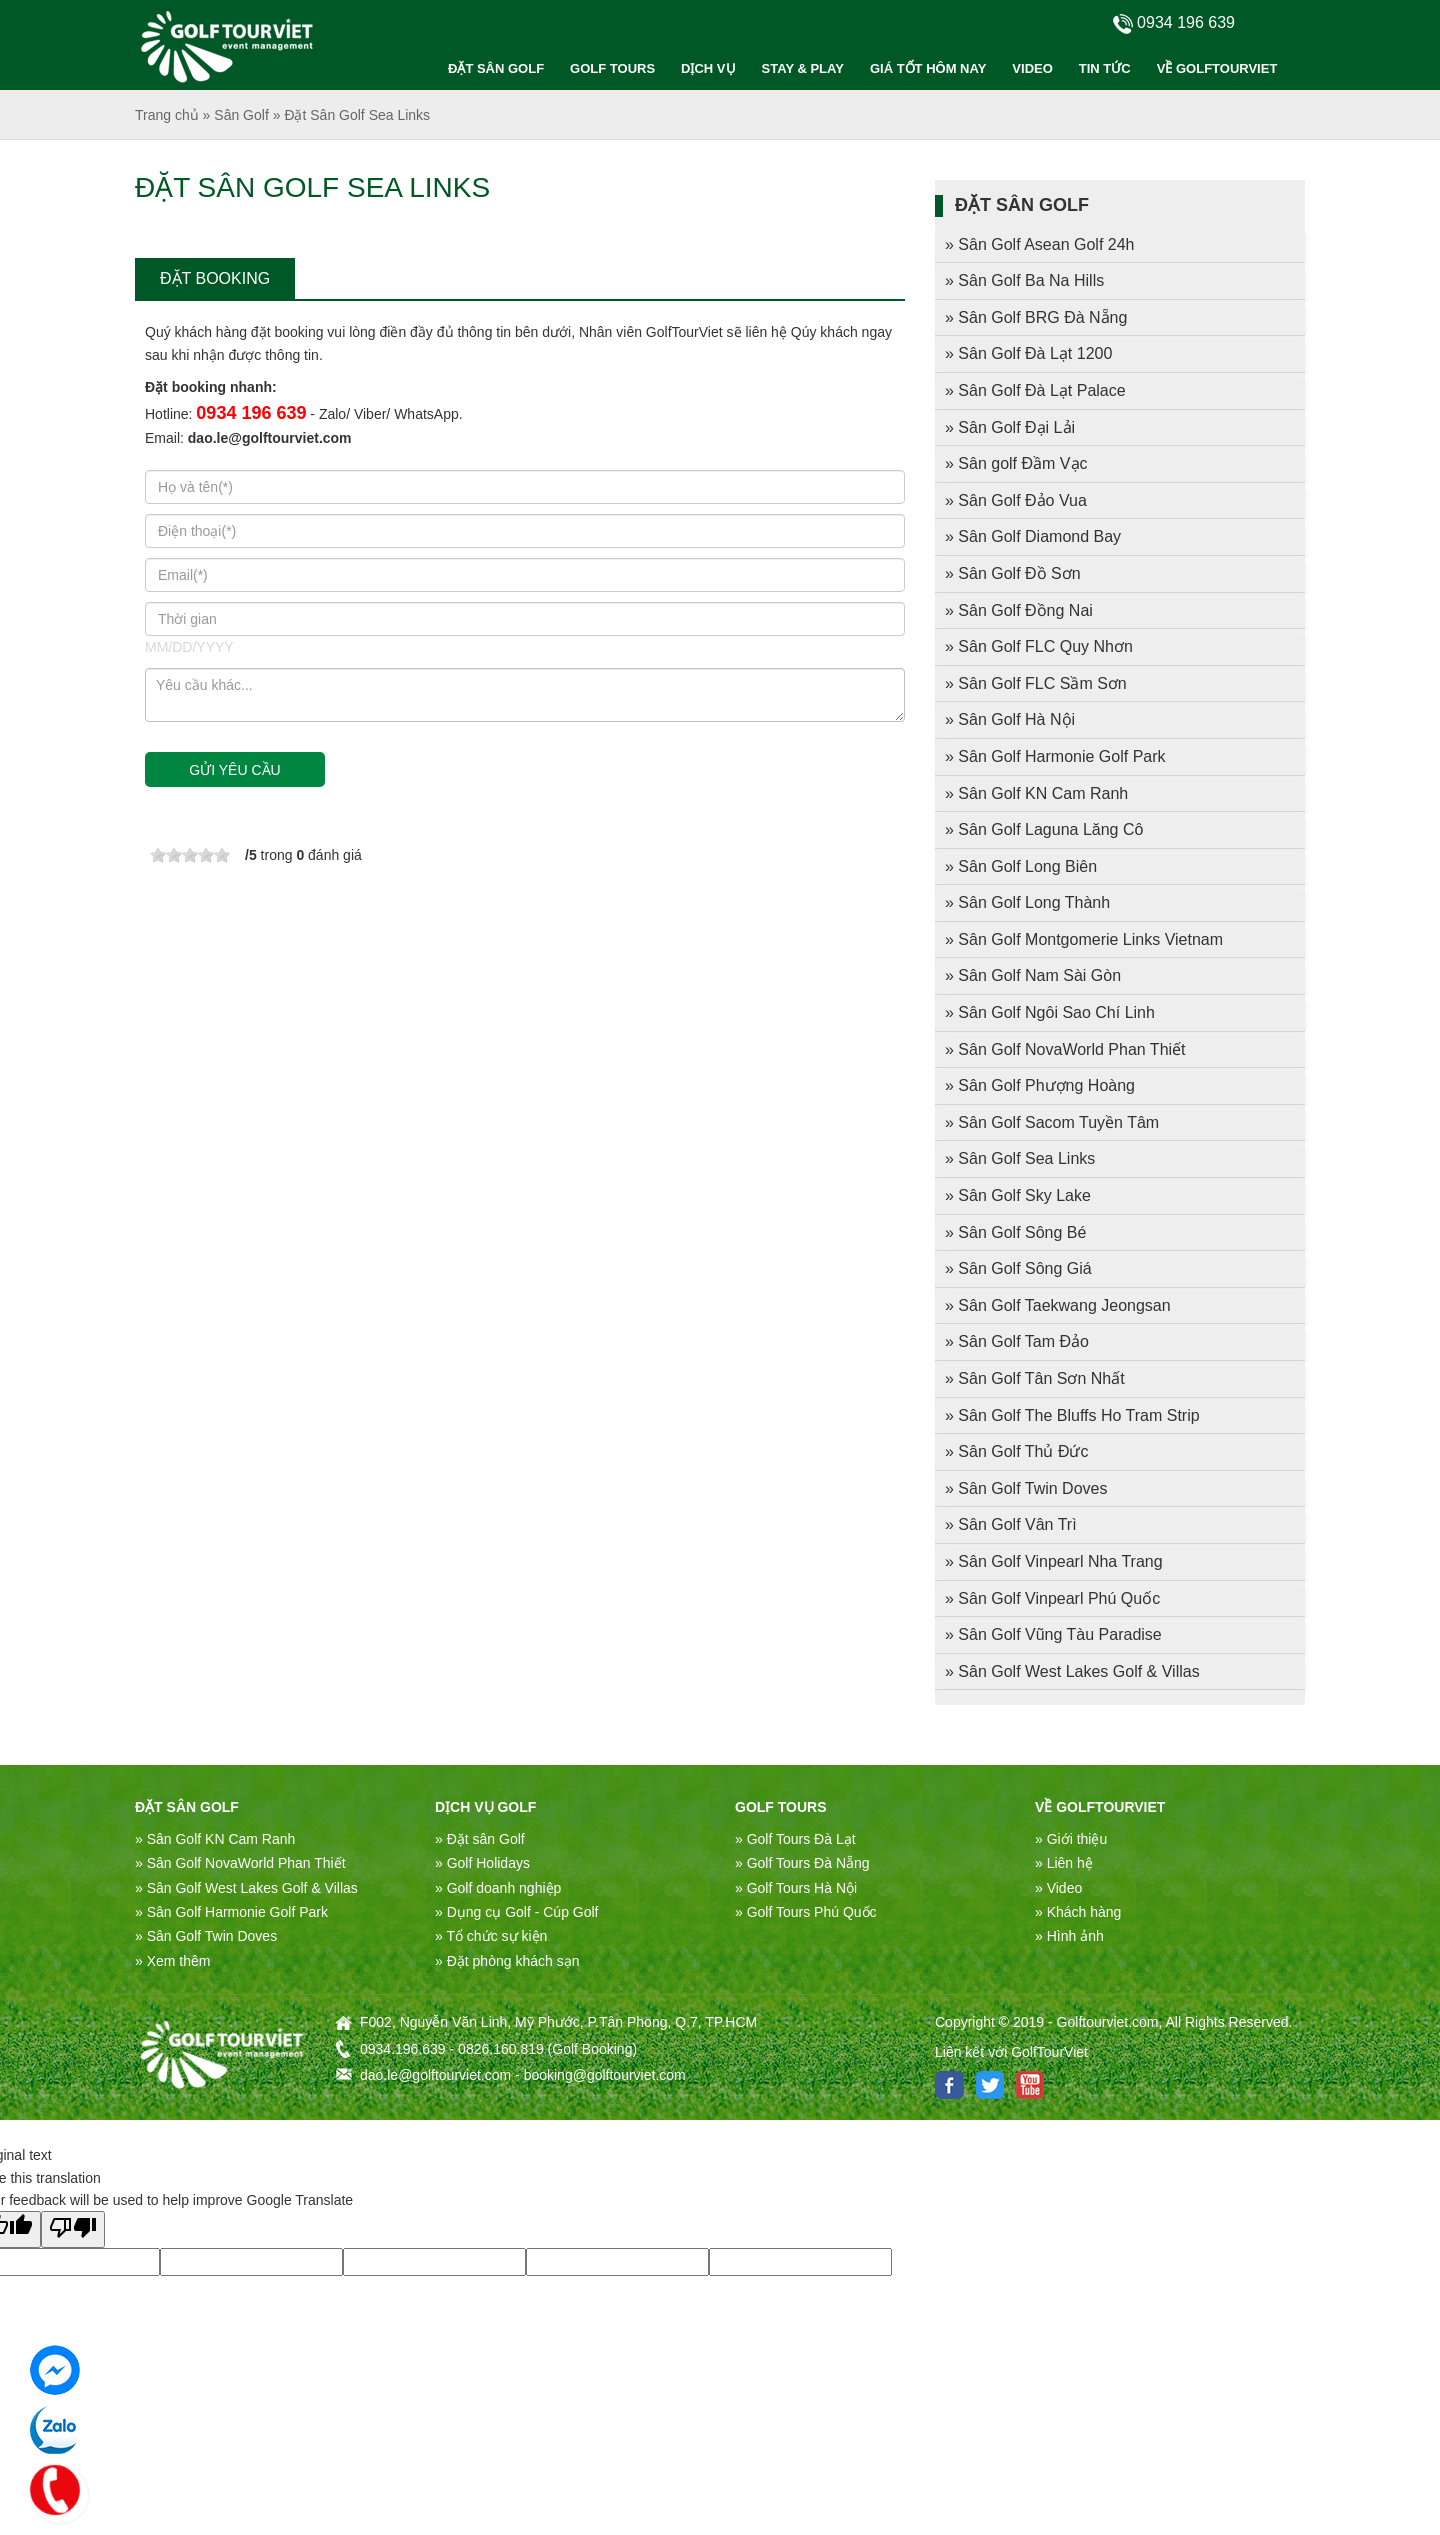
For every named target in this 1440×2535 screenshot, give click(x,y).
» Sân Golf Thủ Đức (1016, 1451)
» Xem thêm (172, 1961)
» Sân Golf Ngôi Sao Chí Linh (1050, 1012)
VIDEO (1032, 68)
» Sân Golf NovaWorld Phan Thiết (1065, 1049)
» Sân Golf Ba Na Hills (1024, 280)
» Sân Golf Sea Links (1020, 1158)
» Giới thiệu (1071, 1839)
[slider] (190, 855)
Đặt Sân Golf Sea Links (357, 115)
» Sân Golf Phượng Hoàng (1040, 1085)
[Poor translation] (73, 2229)
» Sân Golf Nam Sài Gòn (1033, 975)
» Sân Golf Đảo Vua (1016, 500)
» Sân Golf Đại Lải (1010, 427)
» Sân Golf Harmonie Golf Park (1055, 756)
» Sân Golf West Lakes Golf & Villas (1072, 1671)
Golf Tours (781, 1807)
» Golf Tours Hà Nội (796, 1888)
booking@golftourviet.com (605, 2075)
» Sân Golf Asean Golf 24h (1039, 244)
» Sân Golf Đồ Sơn (1013, 573)
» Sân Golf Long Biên (1021, 866)
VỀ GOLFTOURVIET (1217, 68)
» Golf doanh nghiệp (498, 1888)
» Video (1058, 1888)
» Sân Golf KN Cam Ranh (1036, 793)
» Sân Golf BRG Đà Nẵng (1036, 317)
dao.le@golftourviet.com (270, 438)
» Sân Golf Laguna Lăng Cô (1044, 829)
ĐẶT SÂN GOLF (496, 68)
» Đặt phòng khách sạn (507, 1961)
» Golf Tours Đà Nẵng (802, 1863)
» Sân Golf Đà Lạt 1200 (1028, 353)
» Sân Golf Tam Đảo (1017, 1341)
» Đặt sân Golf (480, 1839)
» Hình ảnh (1069, 1936)
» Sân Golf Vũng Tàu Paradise (1053, 1634)
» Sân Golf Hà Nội (1010, 719)
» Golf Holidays (482, 1863)
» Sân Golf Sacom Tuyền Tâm (1052, 1122)
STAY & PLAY (803, 68)
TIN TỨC (1105, 68)
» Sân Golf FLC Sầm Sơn (1036, 683)
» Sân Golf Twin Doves (1026, 1488)
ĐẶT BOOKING (215, 278)
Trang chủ (167, 115)
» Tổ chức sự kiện (491, 1936)
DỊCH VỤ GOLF (485, 1807)
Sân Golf (241, 115)
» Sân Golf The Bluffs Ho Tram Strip (1072, 1415)
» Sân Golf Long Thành (1027, 902)
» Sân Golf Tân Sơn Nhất (1035, 1378)
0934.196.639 (403, 2049)
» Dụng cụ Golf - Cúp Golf (517, 1912)
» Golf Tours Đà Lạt (795, 1839)
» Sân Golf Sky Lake (1018, 1195)
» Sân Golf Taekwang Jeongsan (1058, 1305)
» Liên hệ (1064, 1863)
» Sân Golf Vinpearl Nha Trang (1054, 1561)
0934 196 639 (251, 413)
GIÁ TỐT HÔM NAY (928, 68)
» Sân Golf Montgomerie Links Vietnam (1084, 939)
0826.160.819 (501, 2049)
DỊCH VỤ (708, 68)
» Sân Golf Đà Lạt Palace (1035, 390)
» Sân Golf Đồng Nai (1019, 610)
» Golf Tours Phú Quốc (806, 1912)
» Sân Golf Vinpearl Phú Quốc (1052, 1598)
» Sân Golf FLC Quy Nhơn (1039, 646)
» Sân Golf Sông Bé (1015, 1232)
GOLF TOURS (612, 68)
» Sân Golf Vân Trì (1011, 1524)
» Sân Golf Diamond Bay (1033, 536)
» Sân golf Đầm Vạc (1016, 463)
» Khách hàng (1078, 1912)
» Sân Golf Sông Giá (1018, 1268)
